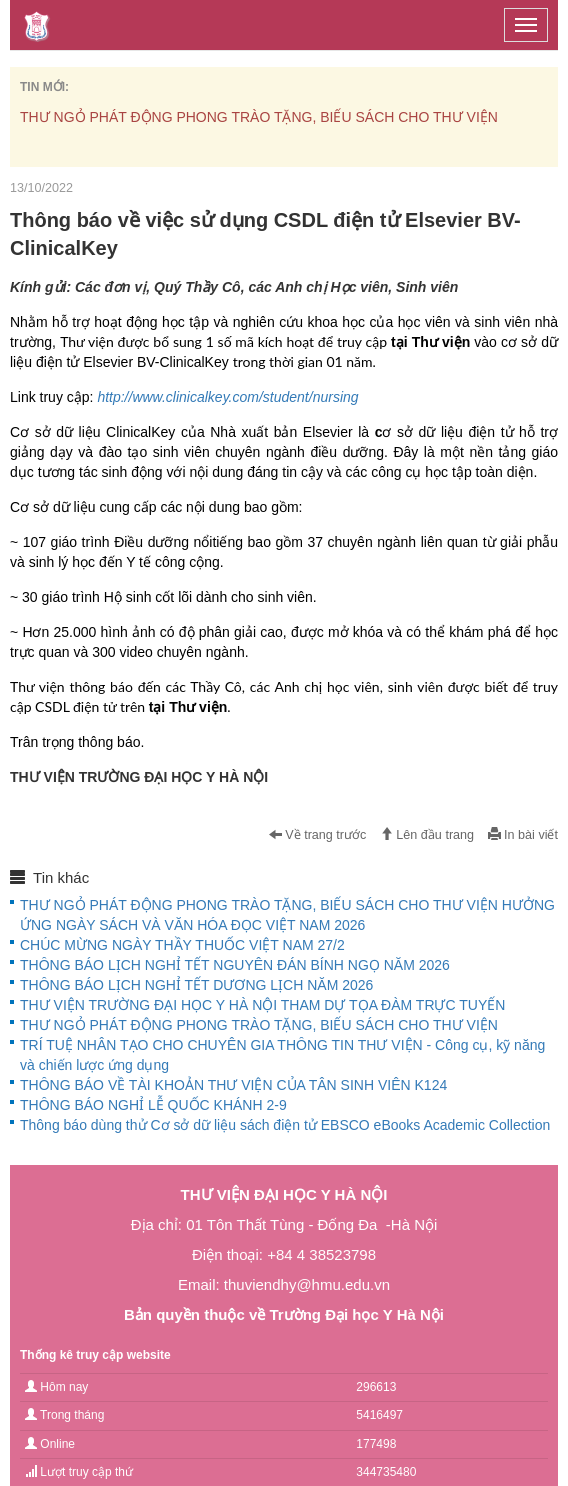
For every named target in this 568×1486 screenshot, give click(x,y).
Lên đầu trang (427, 835)
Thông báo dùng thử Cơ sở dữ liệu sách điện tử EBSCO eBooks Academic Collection (285, 1125)
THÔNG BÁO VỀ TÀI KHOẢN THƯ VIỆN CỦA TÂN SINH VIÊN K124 (233, 1085)
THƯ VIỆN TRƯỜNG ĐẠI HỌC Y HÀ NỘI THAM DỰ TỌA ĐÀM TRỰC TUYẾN (262, 1005)
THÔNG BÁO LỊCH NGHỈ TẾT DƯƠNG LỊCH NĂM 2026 (196, 985)
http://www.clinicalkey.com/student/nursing (227, 397)
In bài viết (523, 835)
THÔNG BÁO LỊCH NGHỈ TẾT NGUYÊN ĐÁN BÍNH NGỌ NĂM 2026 (235, 965)
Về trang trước (318, 835)
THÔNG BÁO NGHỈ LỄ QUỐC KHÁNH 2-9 (153, 1105)
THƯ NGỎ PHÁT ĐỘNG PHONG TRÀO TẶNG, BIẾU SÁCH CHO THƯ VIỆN (259, 117)
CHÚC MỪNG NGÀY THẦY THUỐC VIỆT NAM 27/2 (182, 945)
